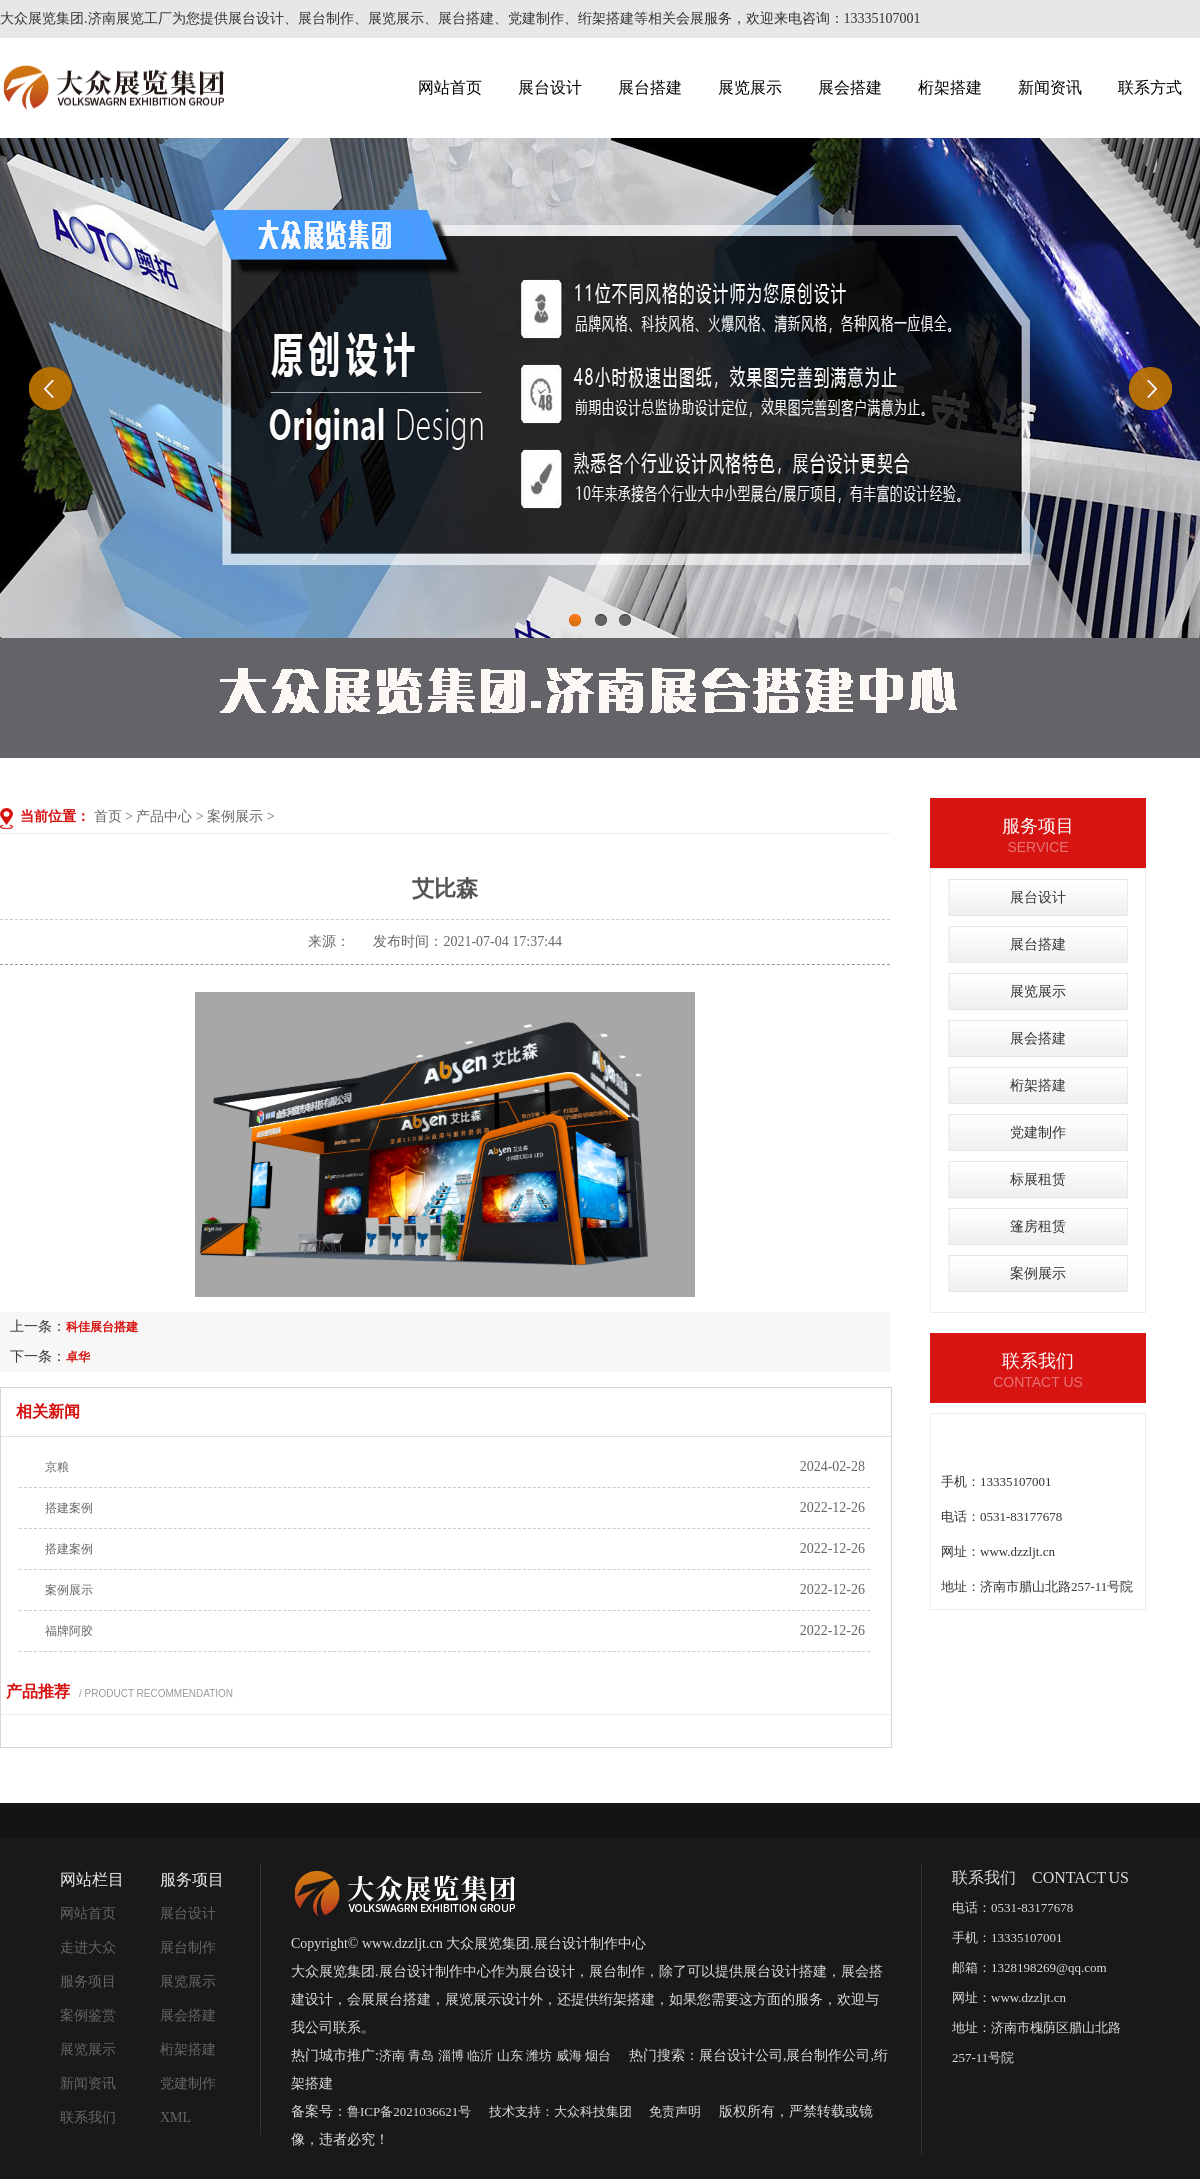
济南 (392, 2055)
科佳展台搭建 (102, 1327)
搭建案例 (69, 1508)
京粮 (57, 1467)
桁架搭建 (950, 87)
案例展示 (235, 816)
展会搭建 (850, 87)
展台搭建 (650, 87)
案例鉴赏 (88, 2015)
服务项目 (88, 1981)
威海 (569, 2055)
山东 (510, 2055)
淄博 (451, 2055)
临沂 (480, 2055)
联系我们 (88, 2117)
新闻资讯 (1050, 87)
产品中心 (164, 816)
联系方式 (1150, 87)
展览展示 (750, 87)
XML (175, 2117)
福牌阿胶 (69, 1631)
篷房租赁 (1038, 1226)
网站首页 (450, 87)
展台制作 (188, 1947)
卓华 (78, 1357)
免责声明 (675, 2111)
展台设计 (550, 87)
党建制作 (1038, 1132)
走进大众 (88, 1947)
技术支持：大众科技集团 (560, 2111)
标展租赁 (1038, 1179)
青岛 (421, 2055)
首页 (108, 816)
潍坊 (539, 2055)
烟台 (598, 2055)
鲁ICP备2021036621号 (409, 2111)
